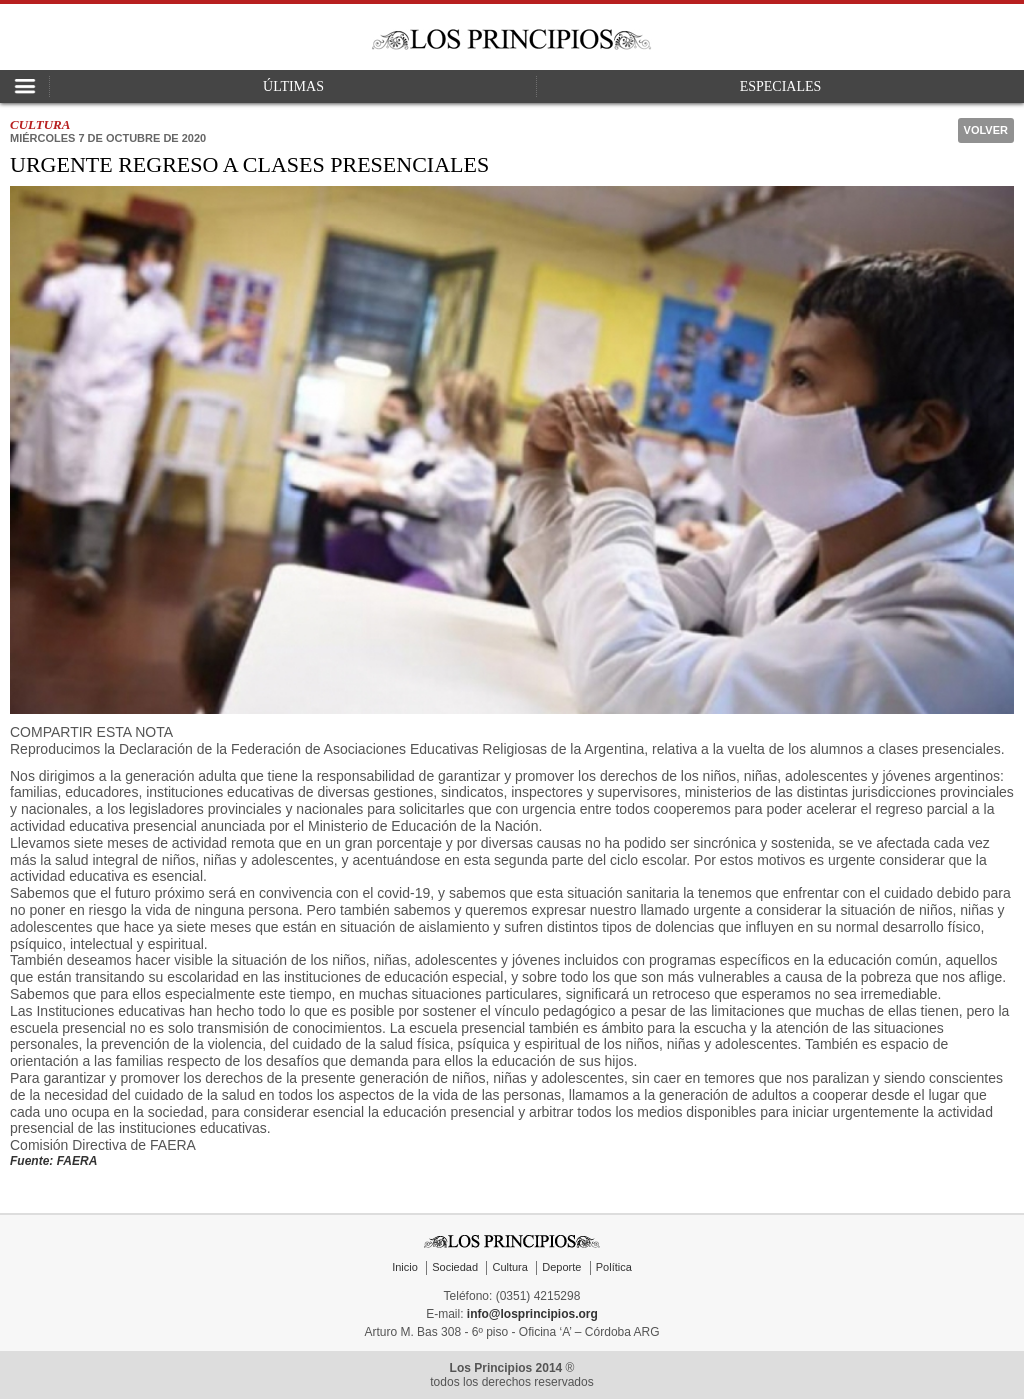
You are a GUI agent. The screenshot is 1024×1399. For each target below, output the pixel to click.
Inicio (405, 1267)
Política (614, 1267)
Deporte (561, 1267)
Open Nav (25, 86)
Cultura (509, 1267)
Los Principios (512, 39)
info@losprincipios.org (532, 1314)
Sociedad (455, 1267)
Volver (986, 130)
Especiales (781, 86)
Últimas (293, 86)
